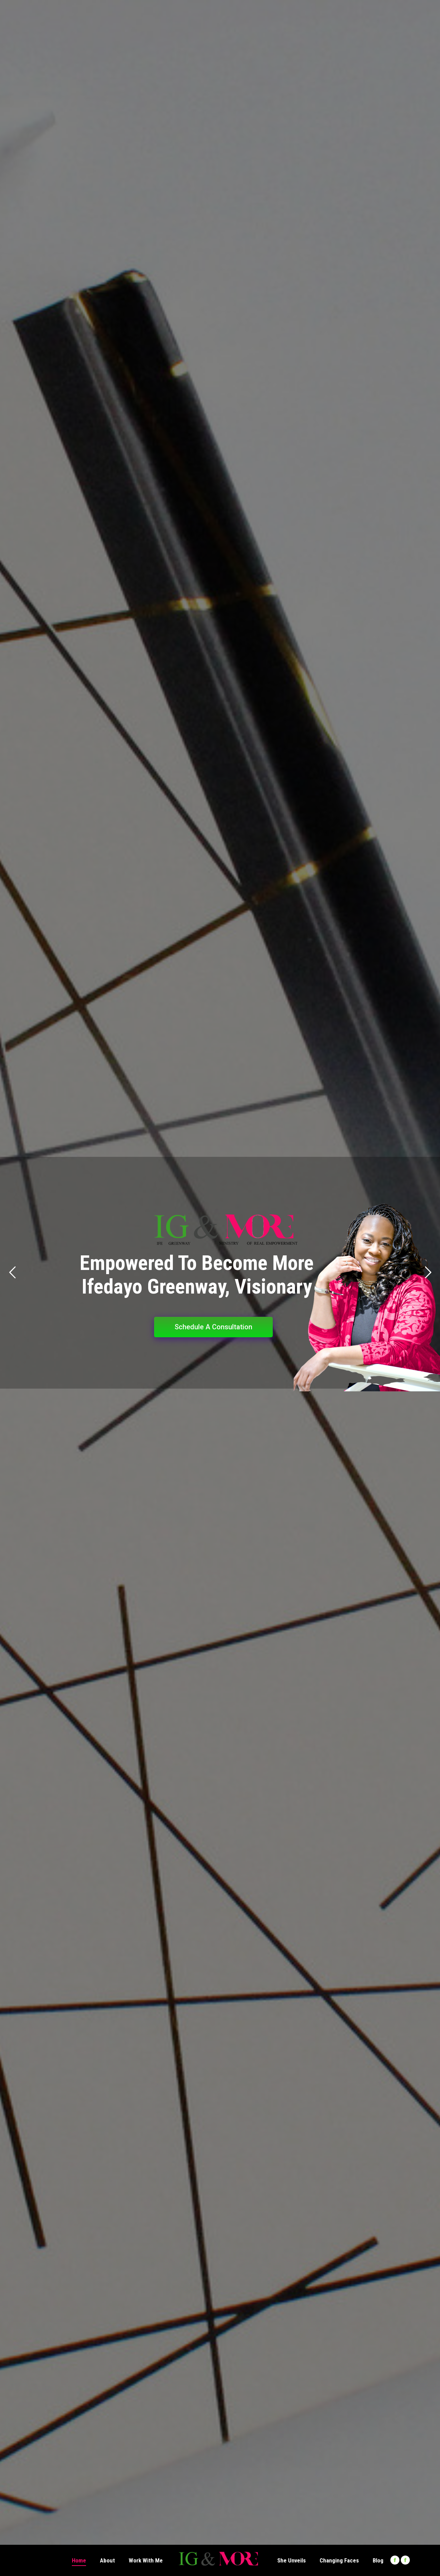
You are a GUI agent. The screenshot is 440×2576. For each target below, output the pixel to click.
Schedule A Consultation (213, 1327)
